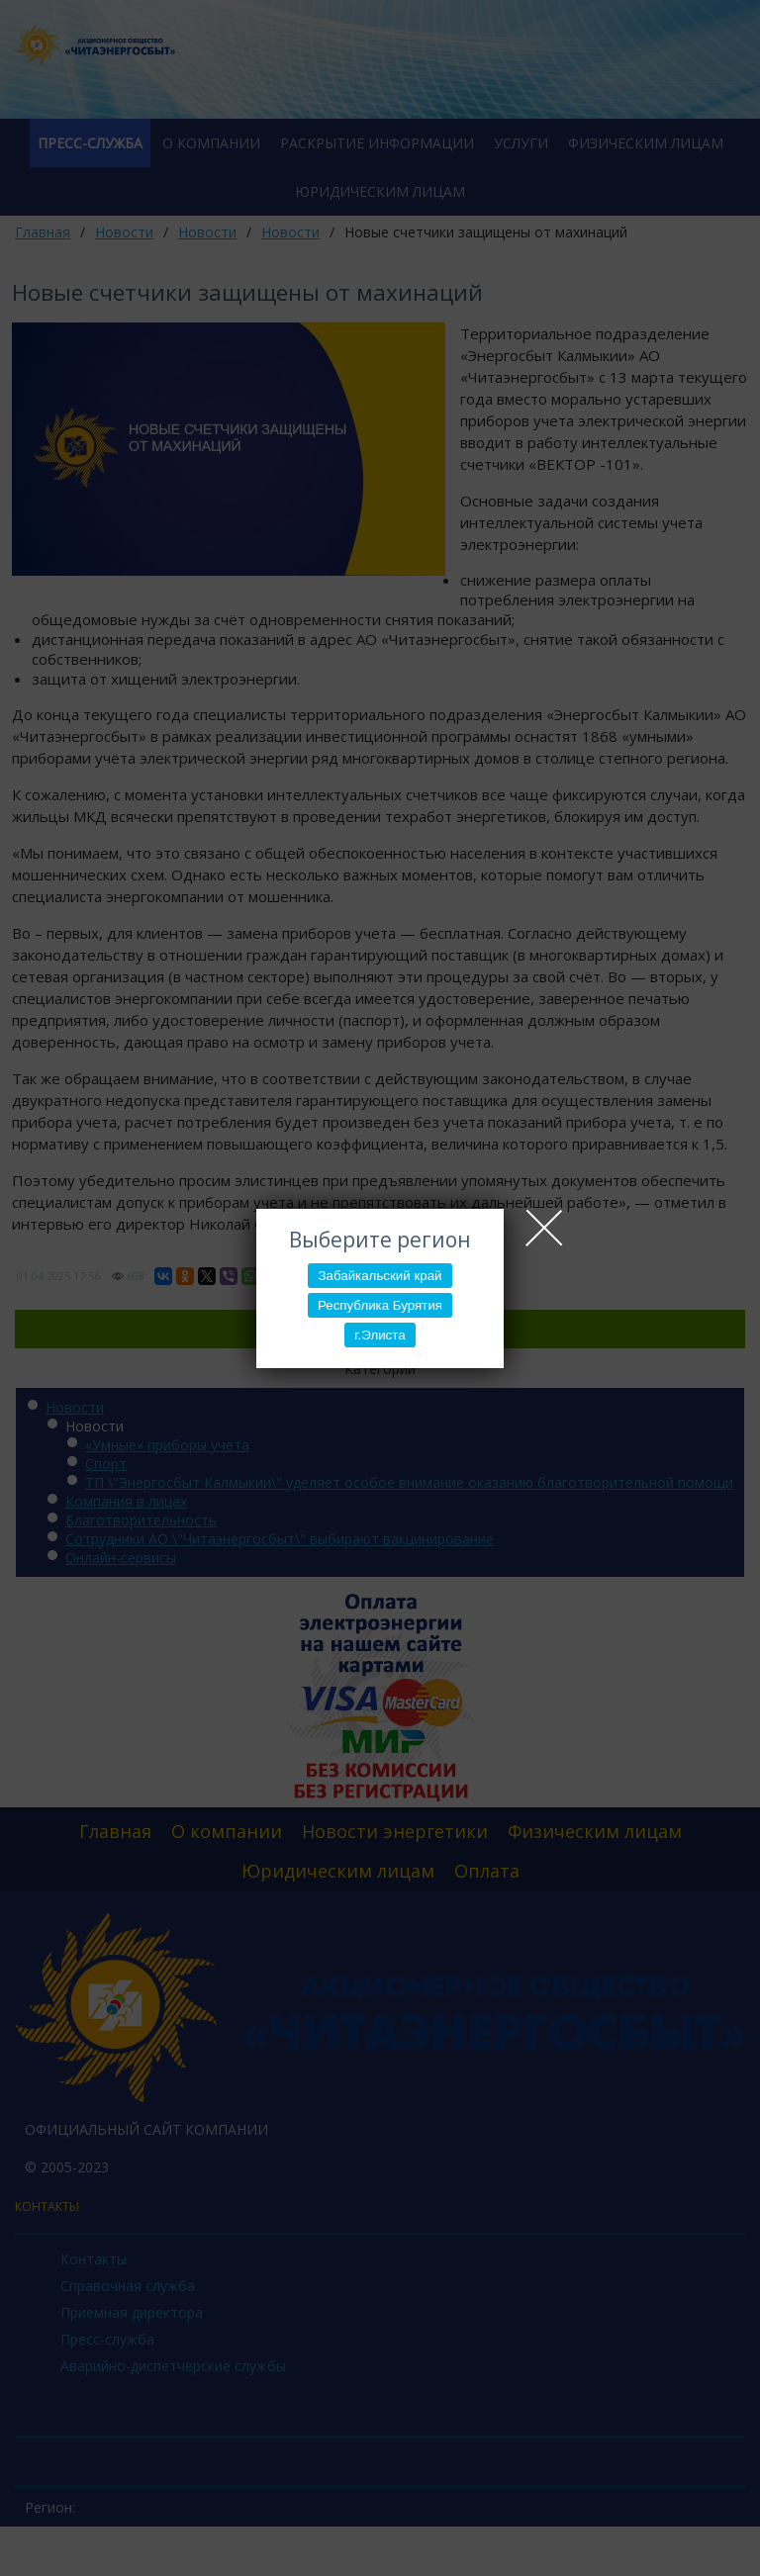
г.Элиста (379, 1335)
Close (544, 1227)
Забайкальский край (379, 1275)
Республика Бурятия (380, 1305)
